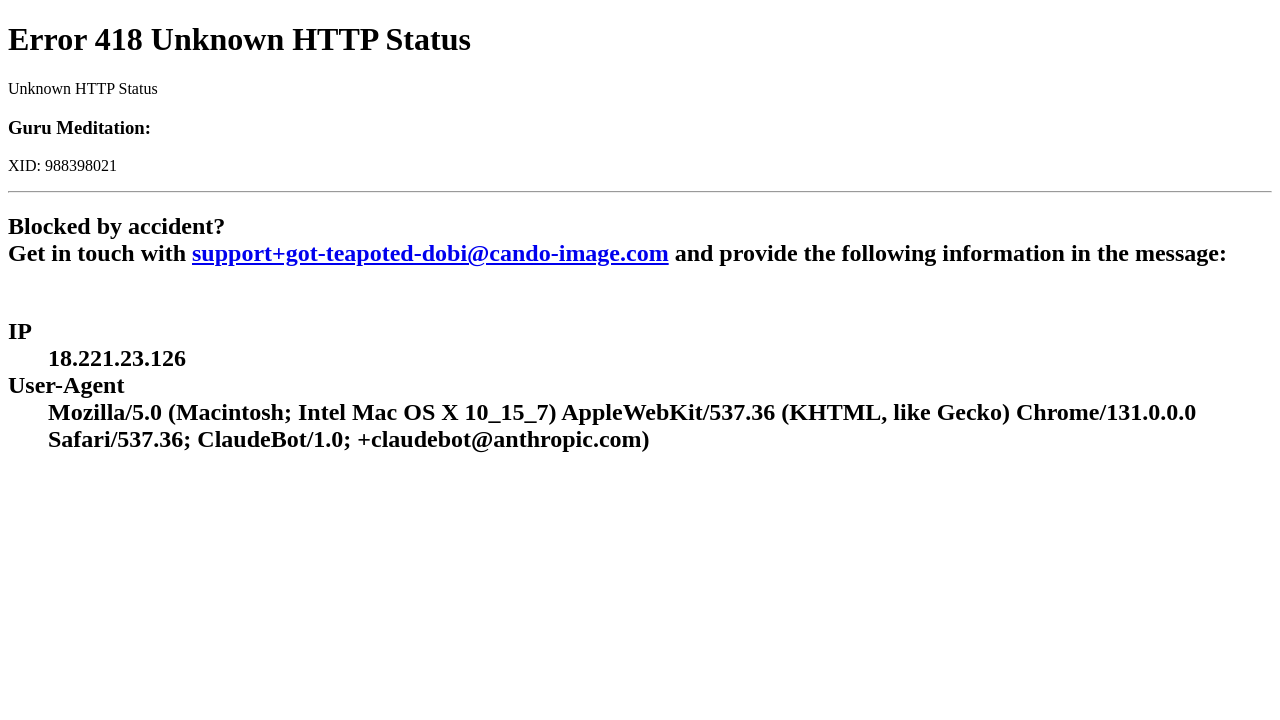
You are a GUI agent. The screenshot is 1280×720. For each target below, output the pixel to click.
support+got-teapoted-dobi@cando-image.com (430, 253)
